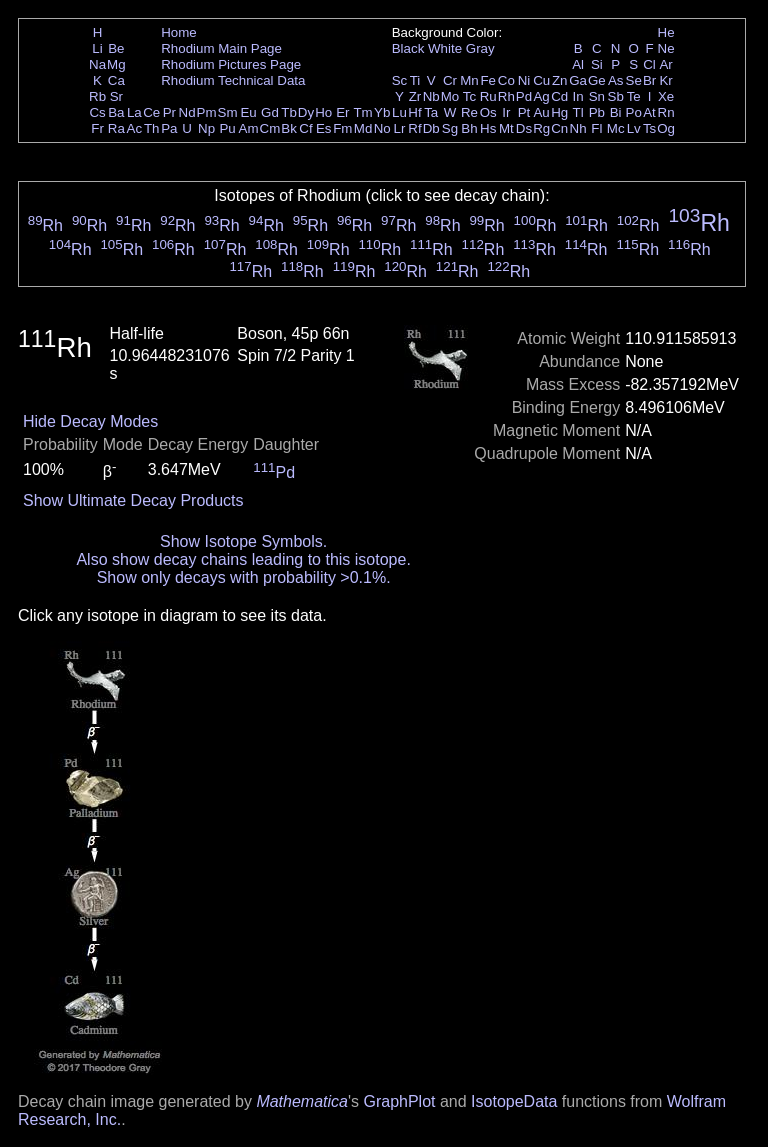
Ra (116, 128)
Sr (116, 96)
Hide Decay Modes (90, 421)
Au (541, 112)
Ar (665, 64)
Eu (248, 112)
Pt (524, 112)
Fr (97, 128)
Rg (541, 128)
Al (578, 64)
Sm (228, 112)
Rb (97, 96)
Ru (488, 96)
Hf (414, 112)
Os (488, 112)
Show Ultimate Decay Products (133, 500)
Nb (431, 96)
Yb (382, 112)
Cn (559, 128)
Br (649, 80)
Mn (469, 80)
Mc (616, 128)
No (382, 128)
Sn (597, 96)
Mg (116, 64)
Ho (323, 112)
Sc (400, 80)
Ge (597, 80)
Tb (289, 112)
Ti (415, 80)
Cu (541, 80)
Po (634, 112)
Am (249, 128)
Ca (116, 80)
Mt (506, 128)
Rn (666, 112)
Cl (649, 64)
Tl (578, 112)
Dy (306, 112)
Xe (666, 96)
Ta (431, 112)
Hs (488, 128)
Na (97, 64)
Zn (560, 80)
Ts (649, 128)
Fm (342, 128)
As (616, 80)
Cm (270, 128)
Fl (596, 128)
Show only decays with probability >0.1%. (244, 577)
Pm (207, 112)
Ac (135, 128)
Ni (524, 80)
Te (634, 96)
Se (634, 80)
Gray (480, 48)
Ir (506, 112)
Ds (524, 128)
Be (116, 48)
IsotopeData (514, 1101)
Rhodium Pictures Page (231, 64)
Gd (270, 112)
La (134, 112)
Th (152, 128)
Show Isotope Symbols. (243, 541)
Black (408, 48)
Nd (187, 112)
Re (469, 112)
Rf (414, 128)
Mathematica (302, 1101)
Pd (524, 96)
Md (363, 128)
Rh (506, 96)
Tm (362, 112)
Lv (634, 128)
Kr (665, 80)
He (666, 32)
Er (342, 112)
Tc (469, 96)
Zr (415, 96)
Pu (227, 128)
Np (206, 128)
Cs (97, 112)
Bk (289, 128)
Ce (151, 112)
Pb (597, 112)
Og (666, 128)
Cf (305, 128)
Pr (169, 112)
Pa (169, 128)
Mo (450, 96)
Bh (469, 128)
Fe (488, 80)
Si (597, 64)
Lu (399, 112)
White (445, 48)
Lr (400, 128)
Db (431, 128)
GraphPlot (399, 1101)
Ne (666, 48)
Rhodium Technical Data (233, 80)
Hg (559, 112)
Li (97, 48)
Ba (116, 112)
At (649, 112)
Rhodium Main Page (221, 48)
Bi (616, 112)
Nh (578, 128)
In (578, 96)
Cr (450, 80)
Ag (541, 96)
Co (506, 80)
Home (179, 32)
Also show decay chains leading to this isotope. (243, 559)
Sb (616, 96)
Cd (559, 96)
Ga (578, 80)
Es (324, 128)
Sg (450, 128)
